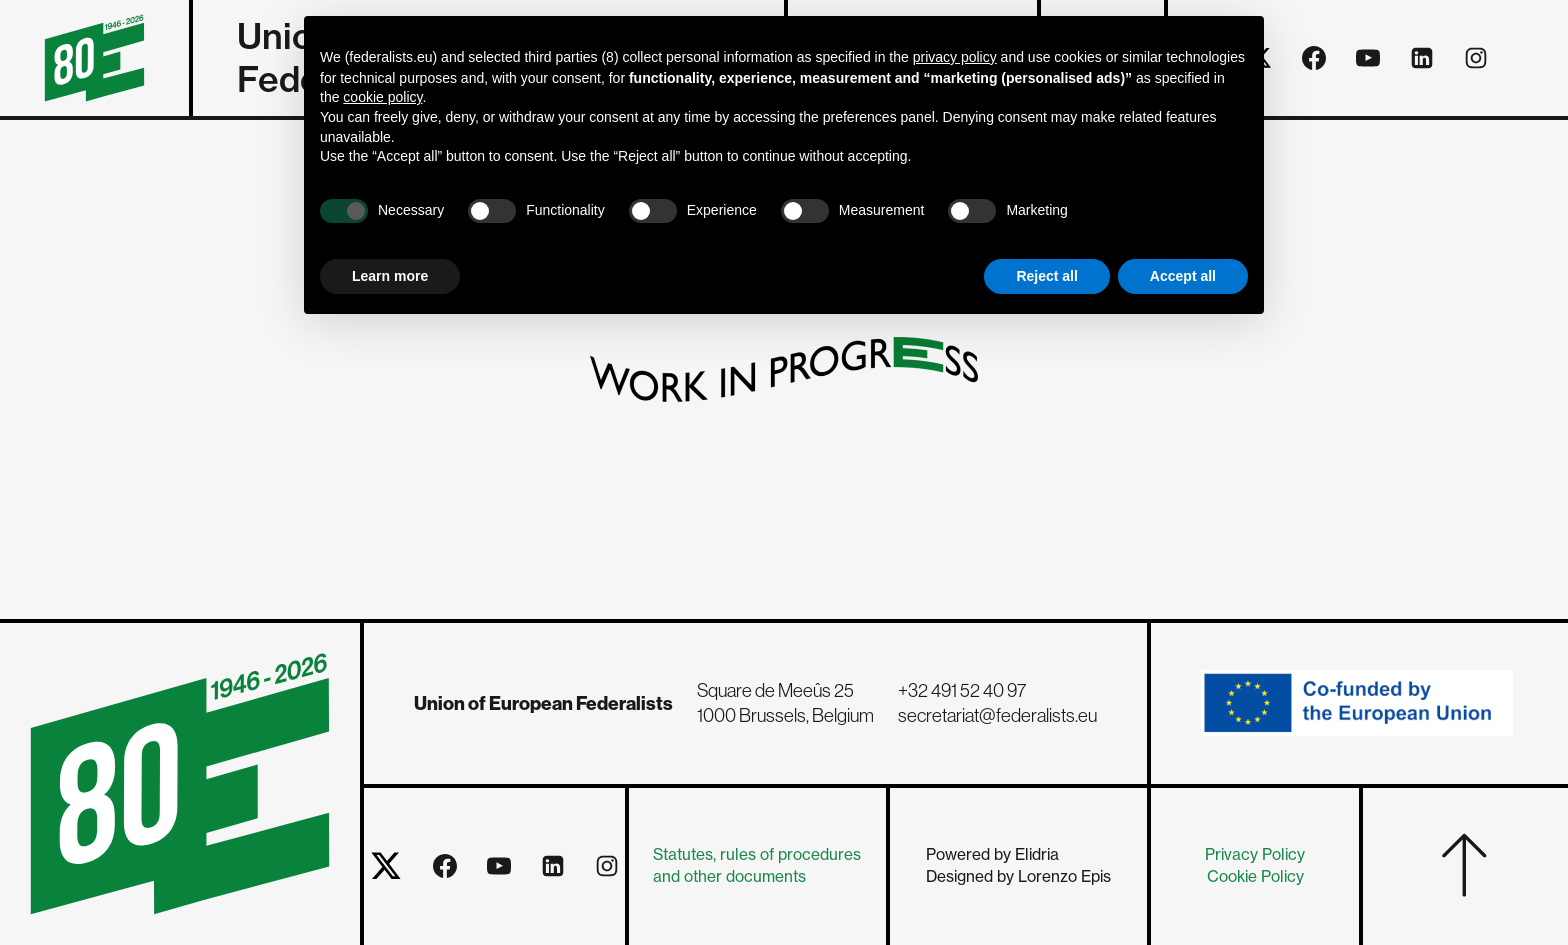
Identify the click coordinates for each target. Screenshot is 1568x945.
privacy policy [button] (955, 57)
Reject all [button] (1046, 276)
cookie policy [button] (382, 97)
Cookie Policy (1255, 876)
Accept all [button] (1183, 276)
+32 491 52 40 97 (962, 690)
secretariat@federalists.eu (997, 715)
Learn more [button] (390, 276)
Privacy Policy (1255, 854)
